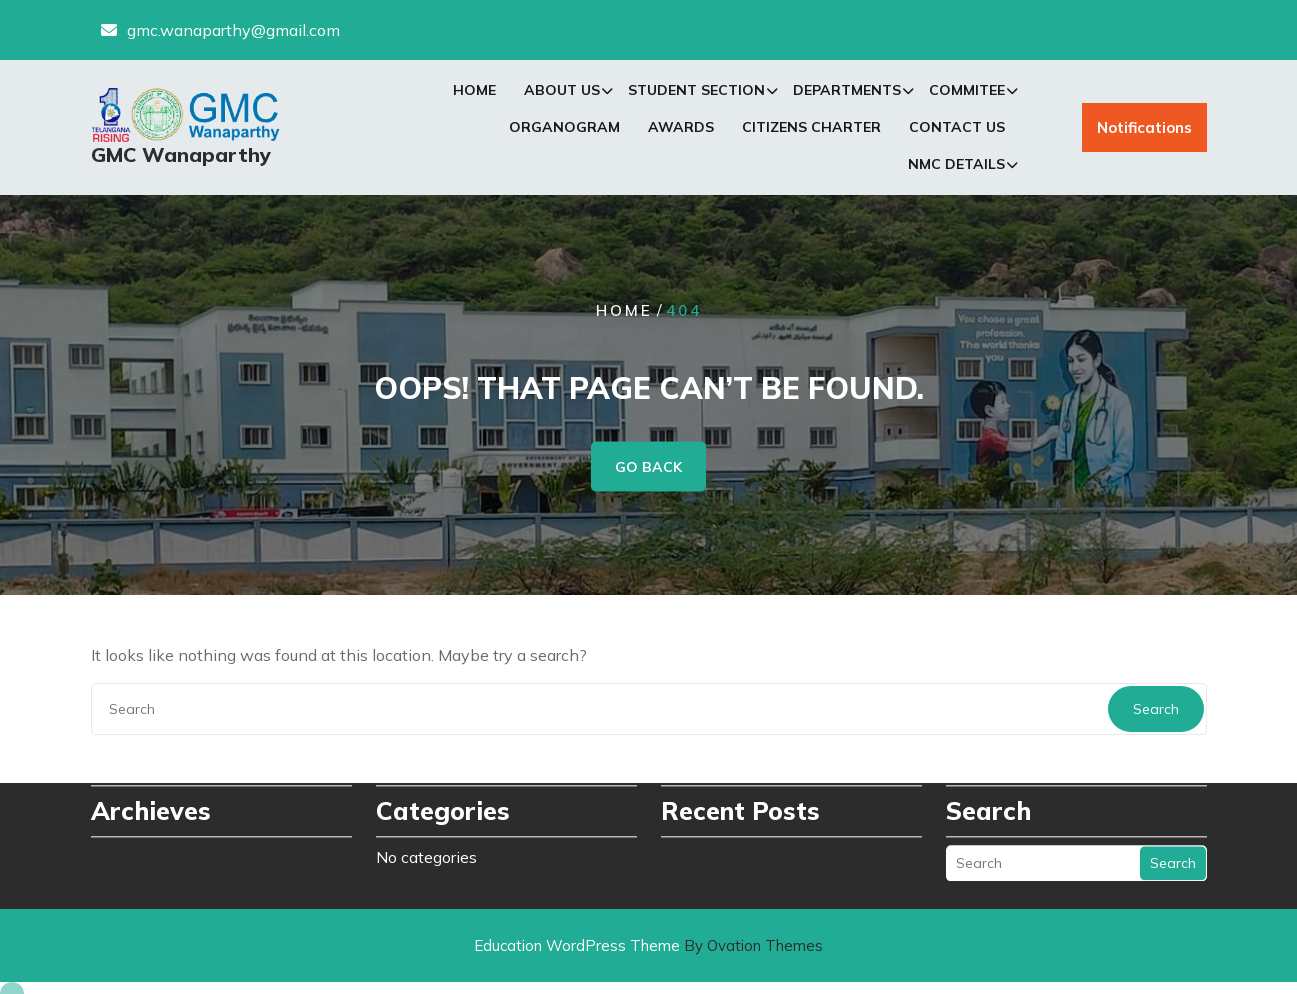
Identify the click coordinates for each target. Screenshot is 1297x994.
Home (474, 93)
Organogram (564, 130)
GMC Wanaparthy (181, 156)
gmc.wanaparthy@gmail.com (233, 29)
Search (1156, 709)
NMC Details (956, 167)
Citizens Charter (811, 130)
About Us (562, 93)
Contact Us (957, 130)
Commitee (967, 93)
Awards (681, 130)
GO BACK (648, 467)
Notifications (1144, 130)
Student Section (696, 93)
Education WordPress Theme (648, 945)
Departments (847, 93)
